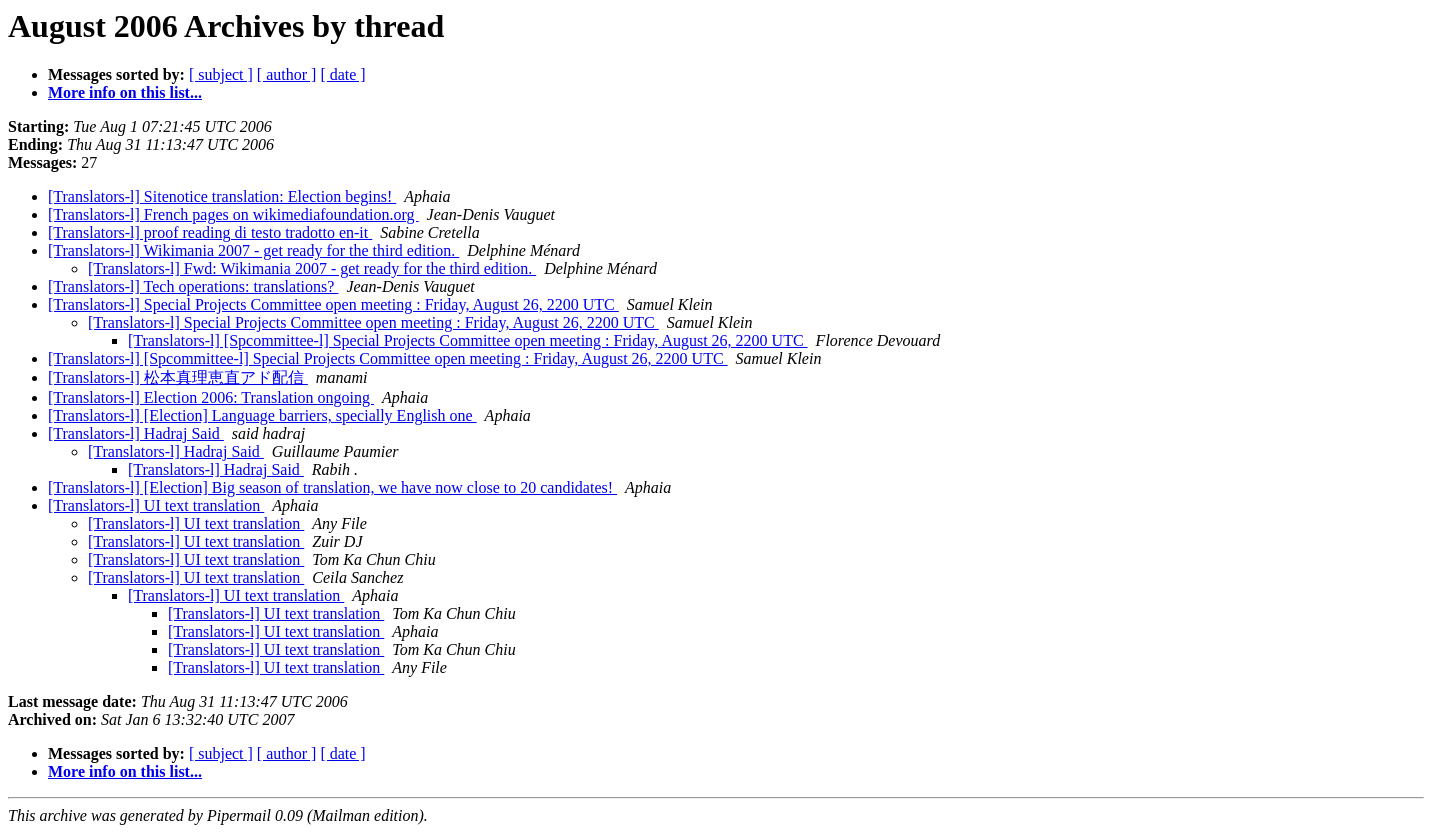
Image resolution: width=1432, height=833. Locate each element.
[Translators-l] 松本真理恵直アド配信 (178, 377)
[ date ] (342, 74)
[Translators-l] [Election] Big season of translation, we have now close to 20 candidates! (332, 487)
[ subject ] (221, 74)
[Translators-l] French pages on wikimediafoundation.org (233, 214)
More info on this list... (125, 92)
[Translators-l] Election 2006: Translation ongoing (211, 397)
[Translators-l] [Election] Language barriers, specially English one (262, 415)
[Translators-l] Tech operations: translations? (193, 286)
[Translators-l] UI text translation (156, 505)
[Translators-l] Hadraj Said (136, 433)
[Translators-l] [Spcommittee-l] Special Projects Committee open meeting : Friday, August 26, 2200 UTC (468, 340)
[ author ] (287, 74)
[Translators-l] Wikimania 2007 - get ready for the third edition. (253, 250)
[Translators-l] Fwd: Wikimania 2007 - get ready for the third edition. (312, 268)
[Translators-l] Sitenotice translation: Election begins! (222, 196)
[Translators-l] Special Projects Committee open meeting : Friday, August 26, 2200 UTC (333, 304)
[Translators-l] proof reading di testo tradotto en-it (210, 232)
